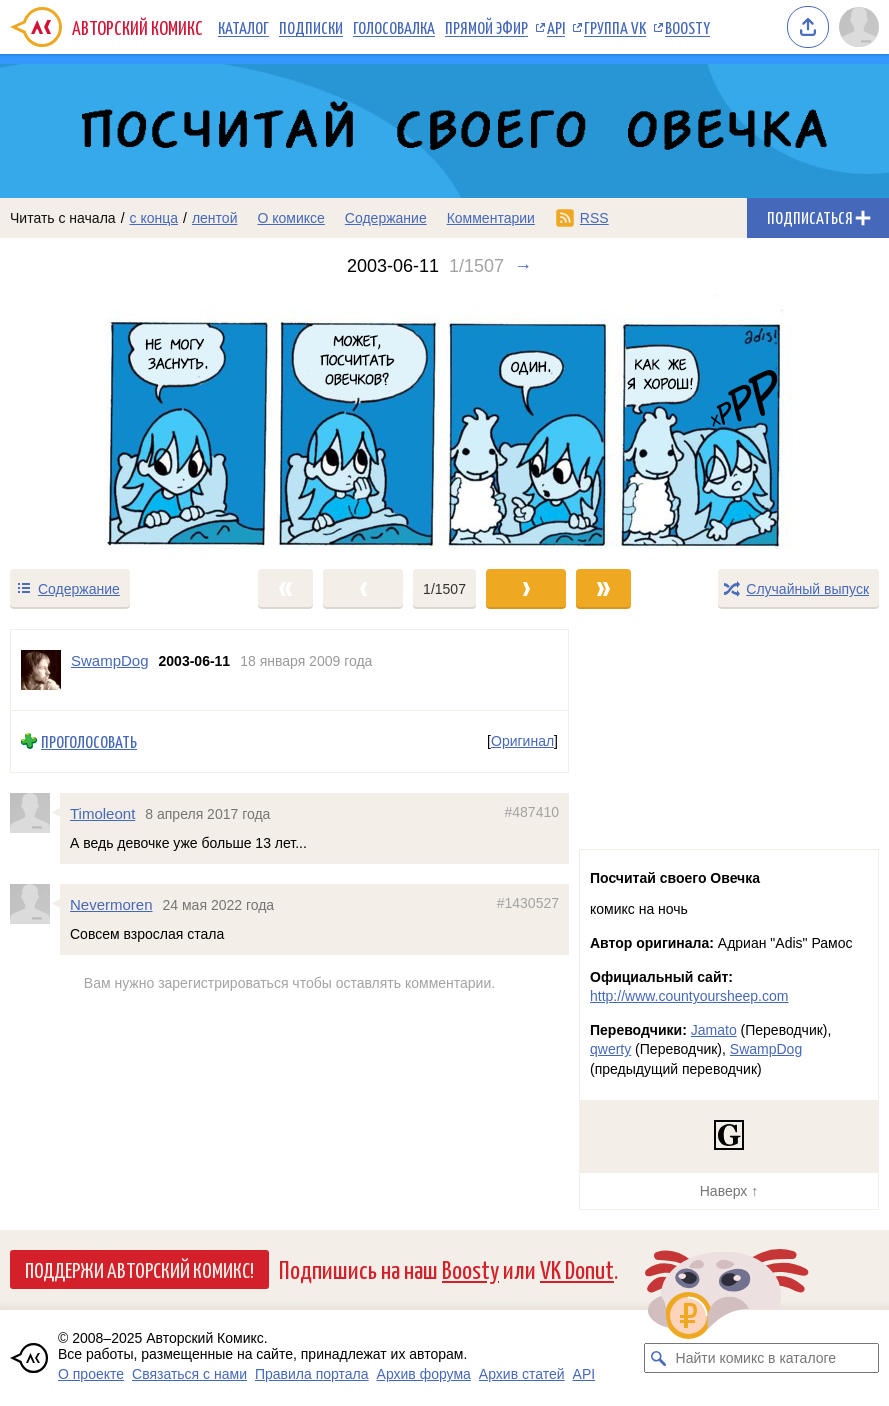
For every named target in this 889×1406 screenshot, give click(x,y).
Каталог (243, 27)
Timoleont (102, 813)
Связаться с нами (189, 1374)
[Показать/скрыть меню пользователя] (859, 27)
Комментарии (491, 218)
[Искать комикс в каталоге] (659, 1358)
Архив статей (522, 1374)
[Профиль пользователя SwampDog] (41, 670)
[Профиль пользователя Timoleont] (35, 813)
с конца (154, 218)
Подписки (311, 27)
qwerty (610, 1049)
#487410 (531, 812)
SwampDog (766, 1049)
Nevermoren (111, 904)
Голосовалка (394, 27)
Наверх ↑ (729, 1191)
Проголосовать (89, 741)
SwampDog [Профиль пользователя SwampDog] (110, 660)
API (556, 27)
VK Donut (577, 1268)
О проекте (91, 1374)
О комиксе (290, 218)
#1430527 (528, 903)
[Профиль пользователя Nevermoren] (35, 904)
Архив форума (424, 1374)
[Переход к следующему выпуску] (444, 421)
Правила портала (312, 1374)
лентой (215, 218)
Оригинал (522, 742)
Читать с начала (63, 218)
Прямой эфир (486, 27)
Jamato (714, 1030)
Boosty (687, 27)
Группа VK (615, 27)
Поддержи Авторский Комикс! (139, 1269)
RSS (594, 218)
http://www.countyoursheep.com (689, 996)
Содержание (386, 218)
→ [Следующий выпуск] (523, 266)
